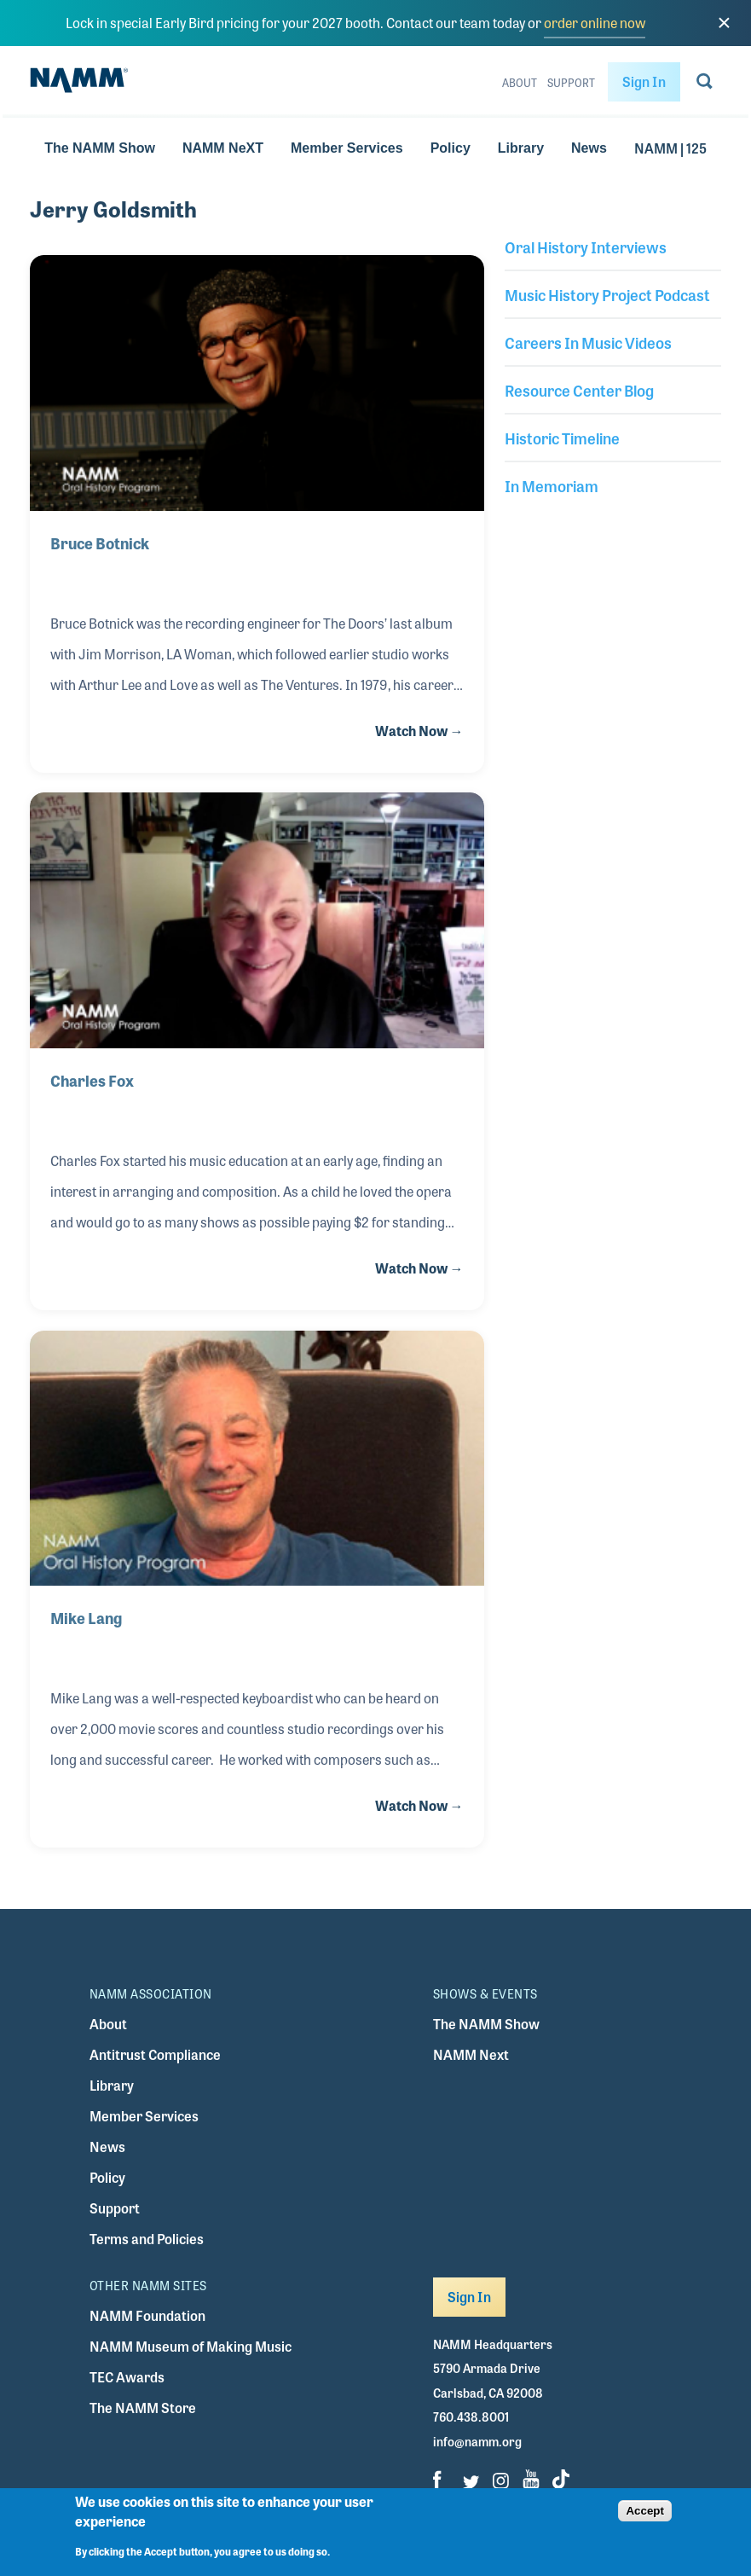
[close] (724, 23)
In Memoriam (551, 485)
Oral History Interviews (586, 246)
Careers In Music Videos (588, 342)
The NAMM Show (99, 148)
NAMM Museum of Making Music (191, 2346)
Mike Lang (86, 1617)
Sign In (644, 81)
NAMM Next (471, 2054)
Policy (450, 148)
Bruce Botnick (99, 542)
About (519, 82)
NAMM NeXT (222, 148)
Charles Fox (92, 1080)
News (589, 148)
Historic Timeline (562, 437)
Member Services (347, 148)
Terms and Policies (147, 2238)
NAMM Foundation (147, 2315)
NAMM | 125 (670, 148)
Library (521, 148)
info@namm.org (477, 2441)
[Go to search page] (704, 84)
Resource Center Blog (579, 390)
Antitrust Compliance (155, 2054)
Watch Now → (419, 730)
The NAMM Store (143, 2407)
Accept (644, 2517)
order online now (594, 22)
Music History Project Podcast (607, 294)
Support (571, 82)
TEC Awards (127, 2377)
